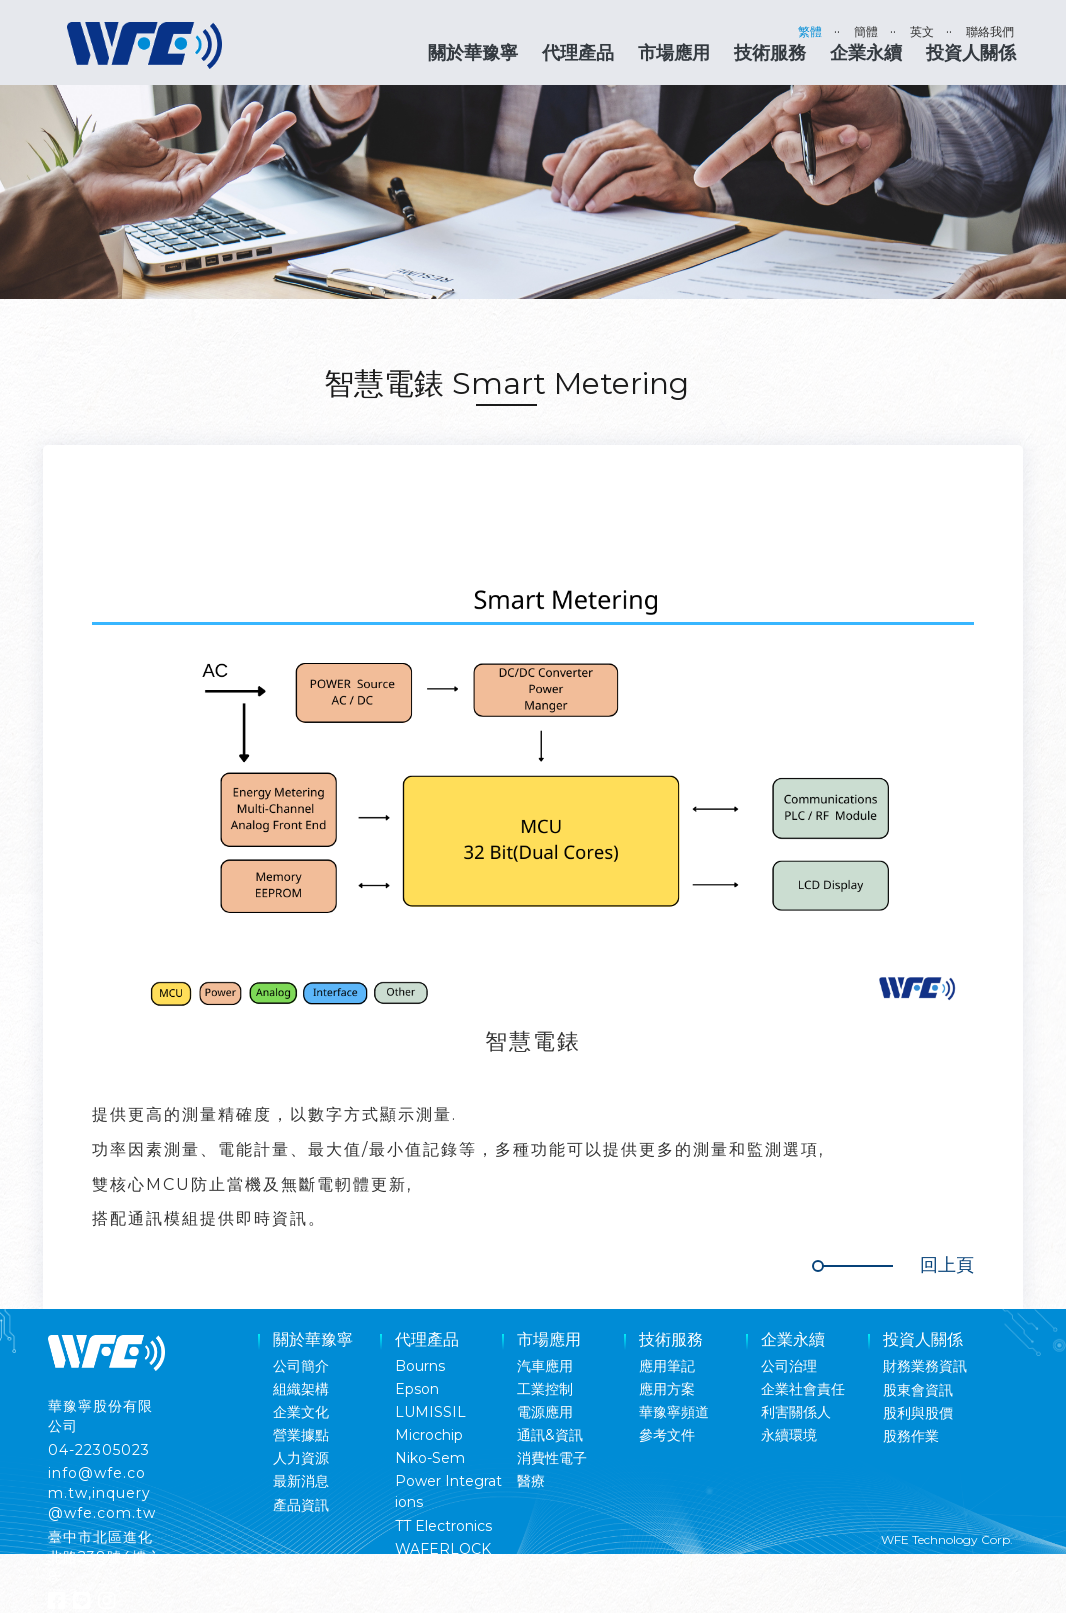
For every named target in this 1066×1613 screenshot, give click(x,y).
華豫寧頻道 (674, 1412)
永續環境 (789, 1435)
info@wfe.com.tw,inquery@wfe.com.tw (102, 1493)
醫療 (531, 1481)
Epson (417, 1389)
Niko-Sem (430, 1458)
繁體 (810, 31)
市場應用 (674, 53)
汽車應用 (545, 1366)
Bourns (420, 1366)
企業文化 (301, 1412)
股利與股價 (918, 1413)
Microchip (429, 1435)
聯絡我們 (990, 31)
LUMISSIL (430, 1412)
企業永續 (866, 53)
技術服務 (770, 53)
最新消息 (301, 1481)
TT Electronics (443, 1526)
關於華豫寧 (473, 53)
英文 (922, 31)
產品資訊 (301, 1505)
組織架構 (301, 1389)
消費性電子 (552, 1458)
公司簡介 (301, 1366)
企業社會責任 (803, 1389)
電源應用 (545, 1412)
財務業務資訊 (925, 1366)
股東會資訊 (918, 1390)
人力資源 (301, 1458)
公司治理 (789, 1366)
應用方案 (667, 1389)
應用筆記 (667, 1366)
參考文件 (667, 1435)
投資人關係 (971, 53)
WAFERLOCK (443, 1549)
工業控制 (545, 1389)
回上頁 (947, 1265)
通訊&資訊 (550, 1435)
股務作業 (911, 1436)
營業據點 (301, 1435)
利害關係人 (796, 1412)
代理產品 (578, 53)
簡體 (866, 31)
